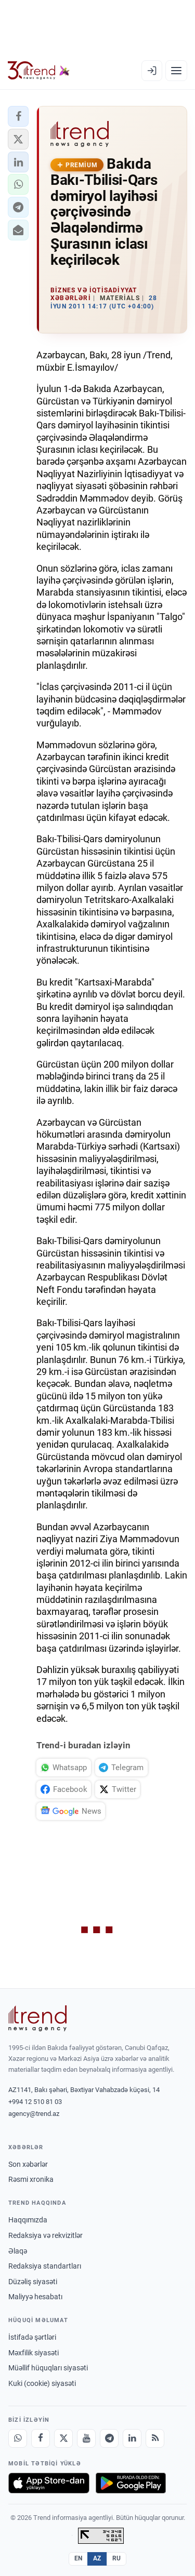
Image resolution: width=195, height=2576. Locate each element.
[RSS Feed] (155, 2438)
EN (78, 2558)
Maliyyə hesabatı (35, 2296)
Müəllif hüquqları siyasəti (48, 2368)
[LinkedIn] (132, 2438)
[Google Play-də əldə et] (131, 2483)
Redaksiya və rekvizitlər (45, 2235)
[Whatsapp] (17, 2438)
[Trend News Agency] (37, 2018)
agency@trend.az (33, 2114)
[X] (63, 2438)
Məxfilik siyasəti (33, 2353)
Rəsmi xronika (31, 2179)
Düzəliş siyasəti (32, 2281)
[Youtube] (86, 2438)
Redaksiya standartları (44, 2266)
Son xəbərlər (28, 2164)
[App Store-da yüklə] (48, 2483)
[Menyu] (176, 70)
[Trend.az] (39, 70)
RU (116, 2558)
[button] (18, 116)
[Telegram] (109, 2438)
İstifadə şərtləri (32, 2337)
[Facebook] (40, 2438)
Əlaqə (17, 2251)
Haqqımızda (27, 2220)
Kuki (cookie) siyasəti (42, 2383)
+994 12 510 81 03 (35, 2102)
